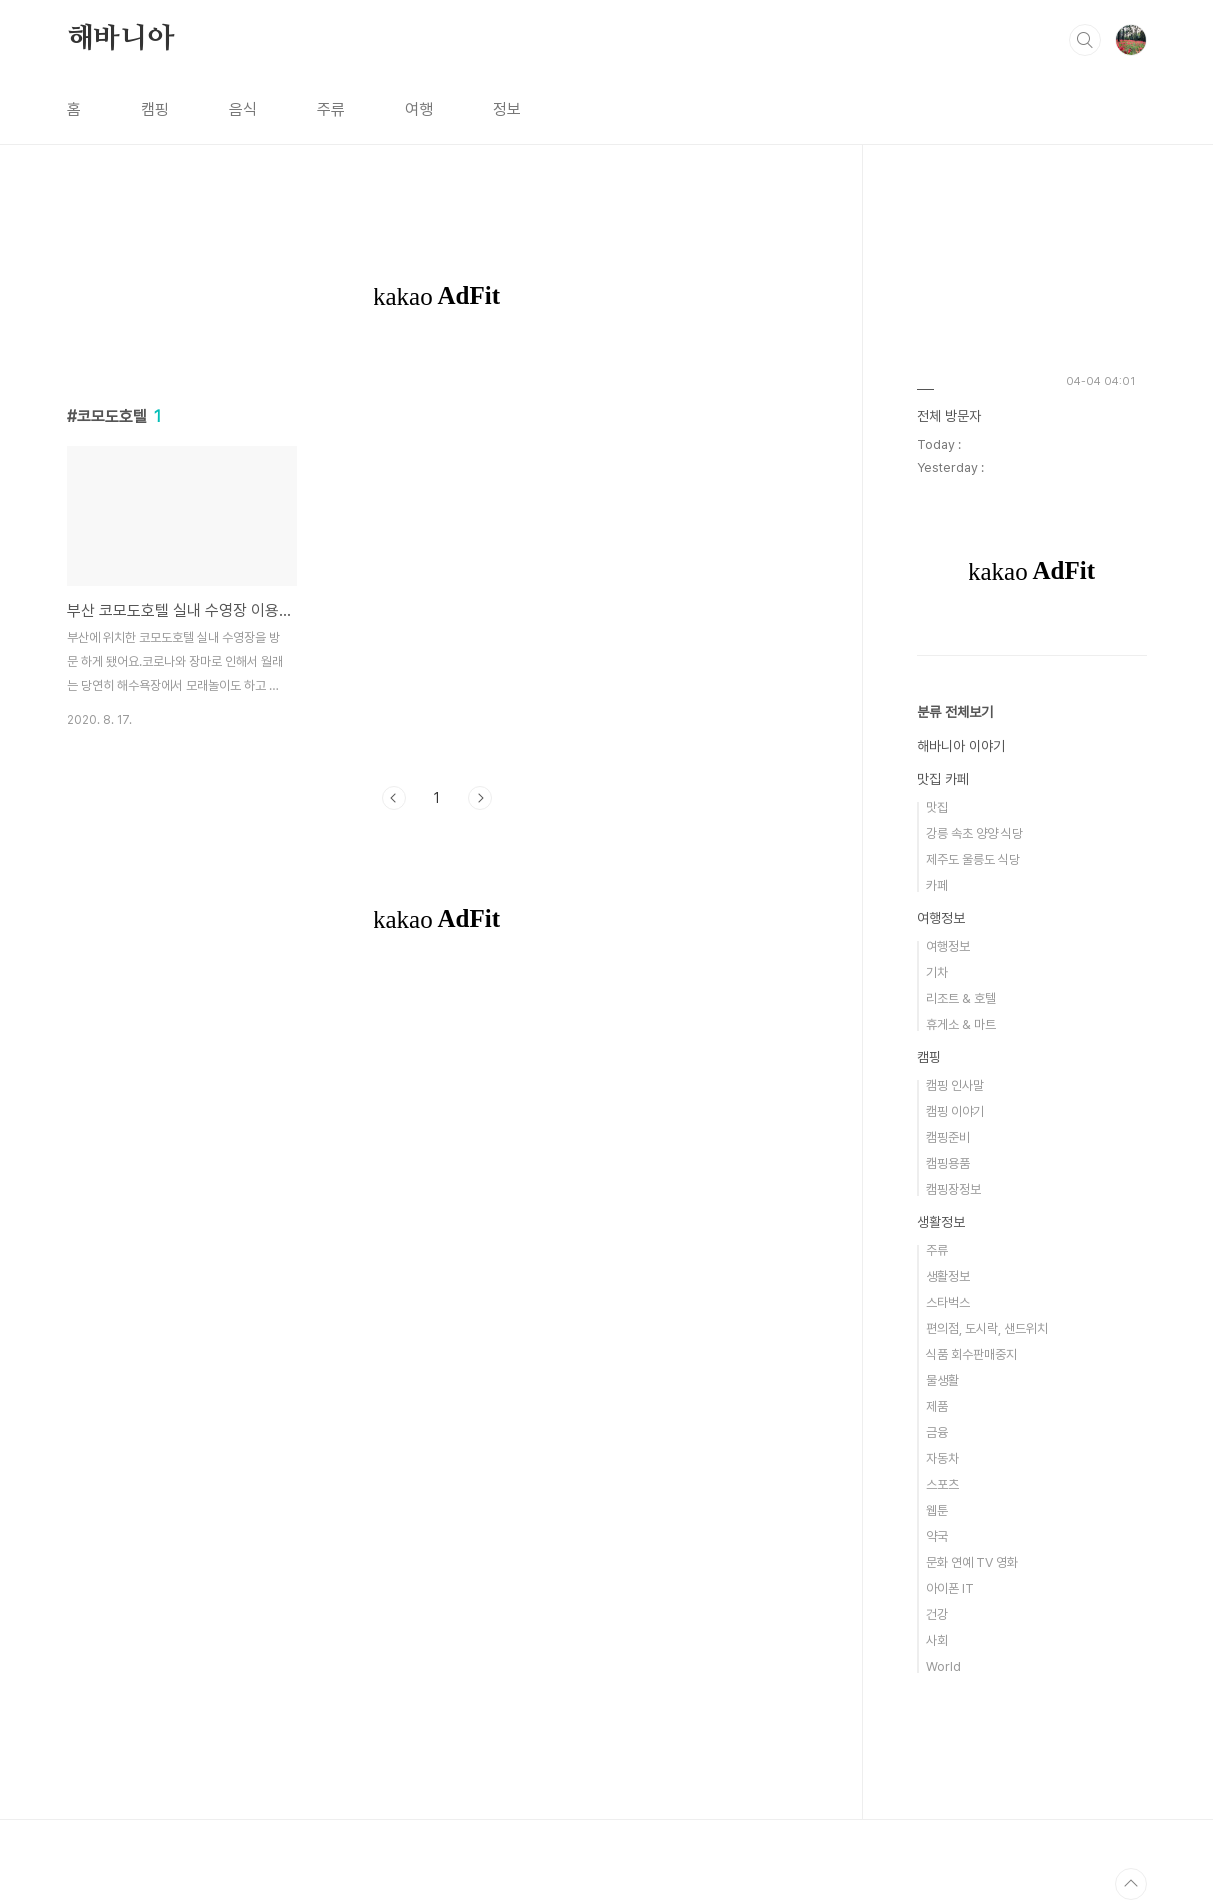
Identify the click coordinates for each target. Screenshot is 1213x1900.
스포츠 (942, 1484)
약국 (937, 1536)
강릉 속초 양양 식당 (974, 833)
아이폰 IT (950, 1588)
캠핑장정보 (953, 1189)
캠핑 (155, 109)
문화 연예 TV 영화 (972, 1562)
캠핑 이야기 (955, 1111)
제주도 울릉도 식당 (973, 859)
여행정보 (941, 918)
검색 (1085, 40)
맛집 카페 (943, 779)
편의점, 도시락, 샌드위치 (987, 1328)
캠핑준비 (948, 1137)
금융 (937, 1432)
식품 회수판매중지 (971, 1354)
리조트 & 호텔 (961, 998)
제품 (937, 1406)
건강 (937, 1614)
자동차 (942, 1458)
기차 (937, 972)
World (943, 1666)
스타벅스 (948, 1302)
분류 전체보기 (955, 712)
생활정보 (941, 1222)
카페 (937, 885)
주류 (331, 109)
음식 (243, 109)
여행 (419, 109)
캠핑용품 (948, 1163)
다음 (480, 798)
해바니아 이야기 (961, 746)
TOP (1131, 1884)
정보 (507, 109)
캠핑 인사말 (955, 1085)
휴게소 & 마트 (961, 1024)
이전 (394, 798)
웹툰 (937, 1510)
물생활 (942, 1380)
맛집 (937, 807)
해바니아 (120, 39)
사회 (937, 1640)
